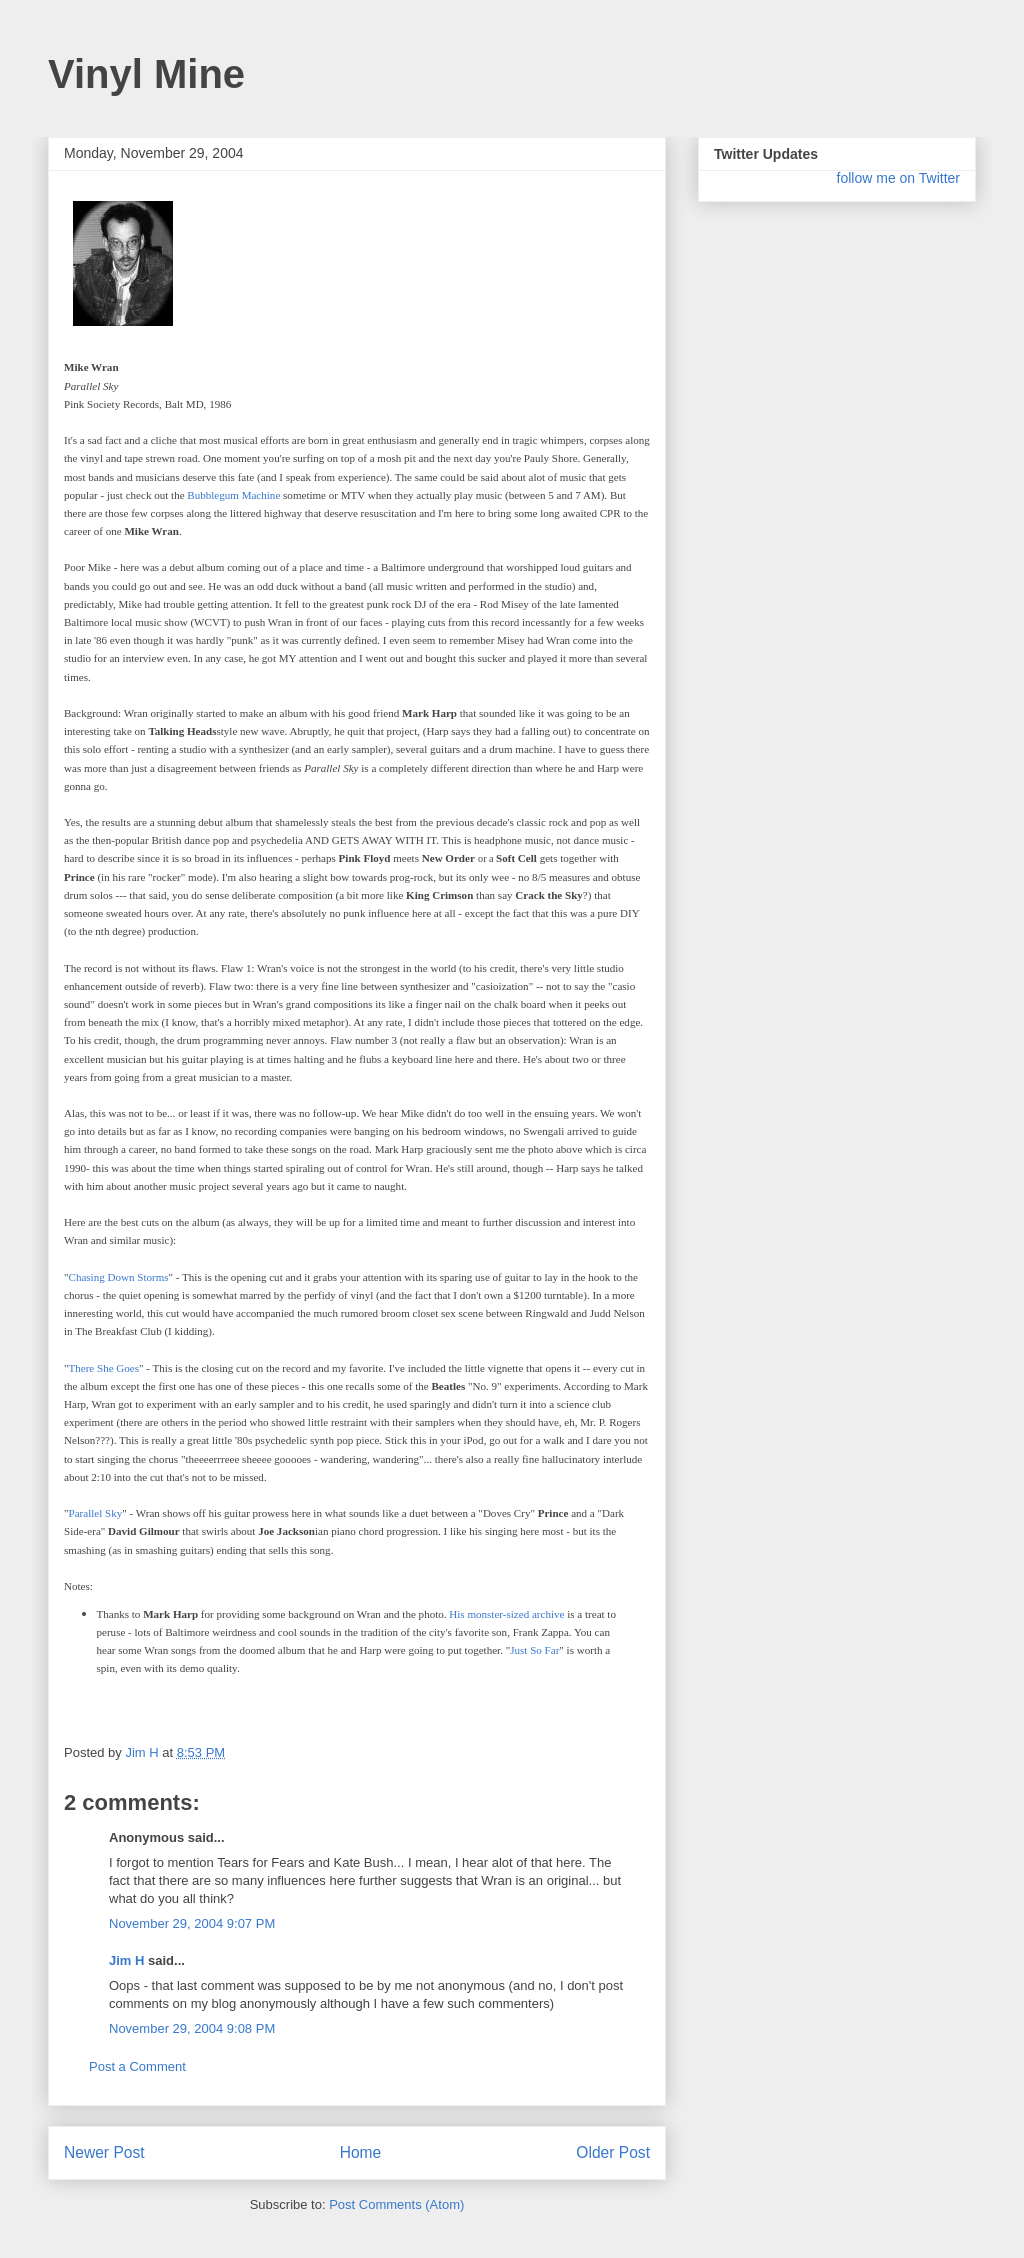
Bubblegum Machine (233, 495)
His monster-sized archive (506, 1614)
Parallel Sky (96, 1513)
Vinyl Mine (146, 74)
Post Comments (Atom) (396, 2204)
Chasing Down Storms (119, 1277)
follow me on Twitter (898, 178)
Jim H (126, 1960)
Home (361, 2152)
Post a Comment (137, 2066)
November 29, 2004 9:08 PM (192, 2028)
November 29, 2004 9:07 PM (192, 1923)
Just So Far (534, 1650)
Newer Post (104, 2152)
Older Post (613, 2152)
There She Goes (104, 1368)
